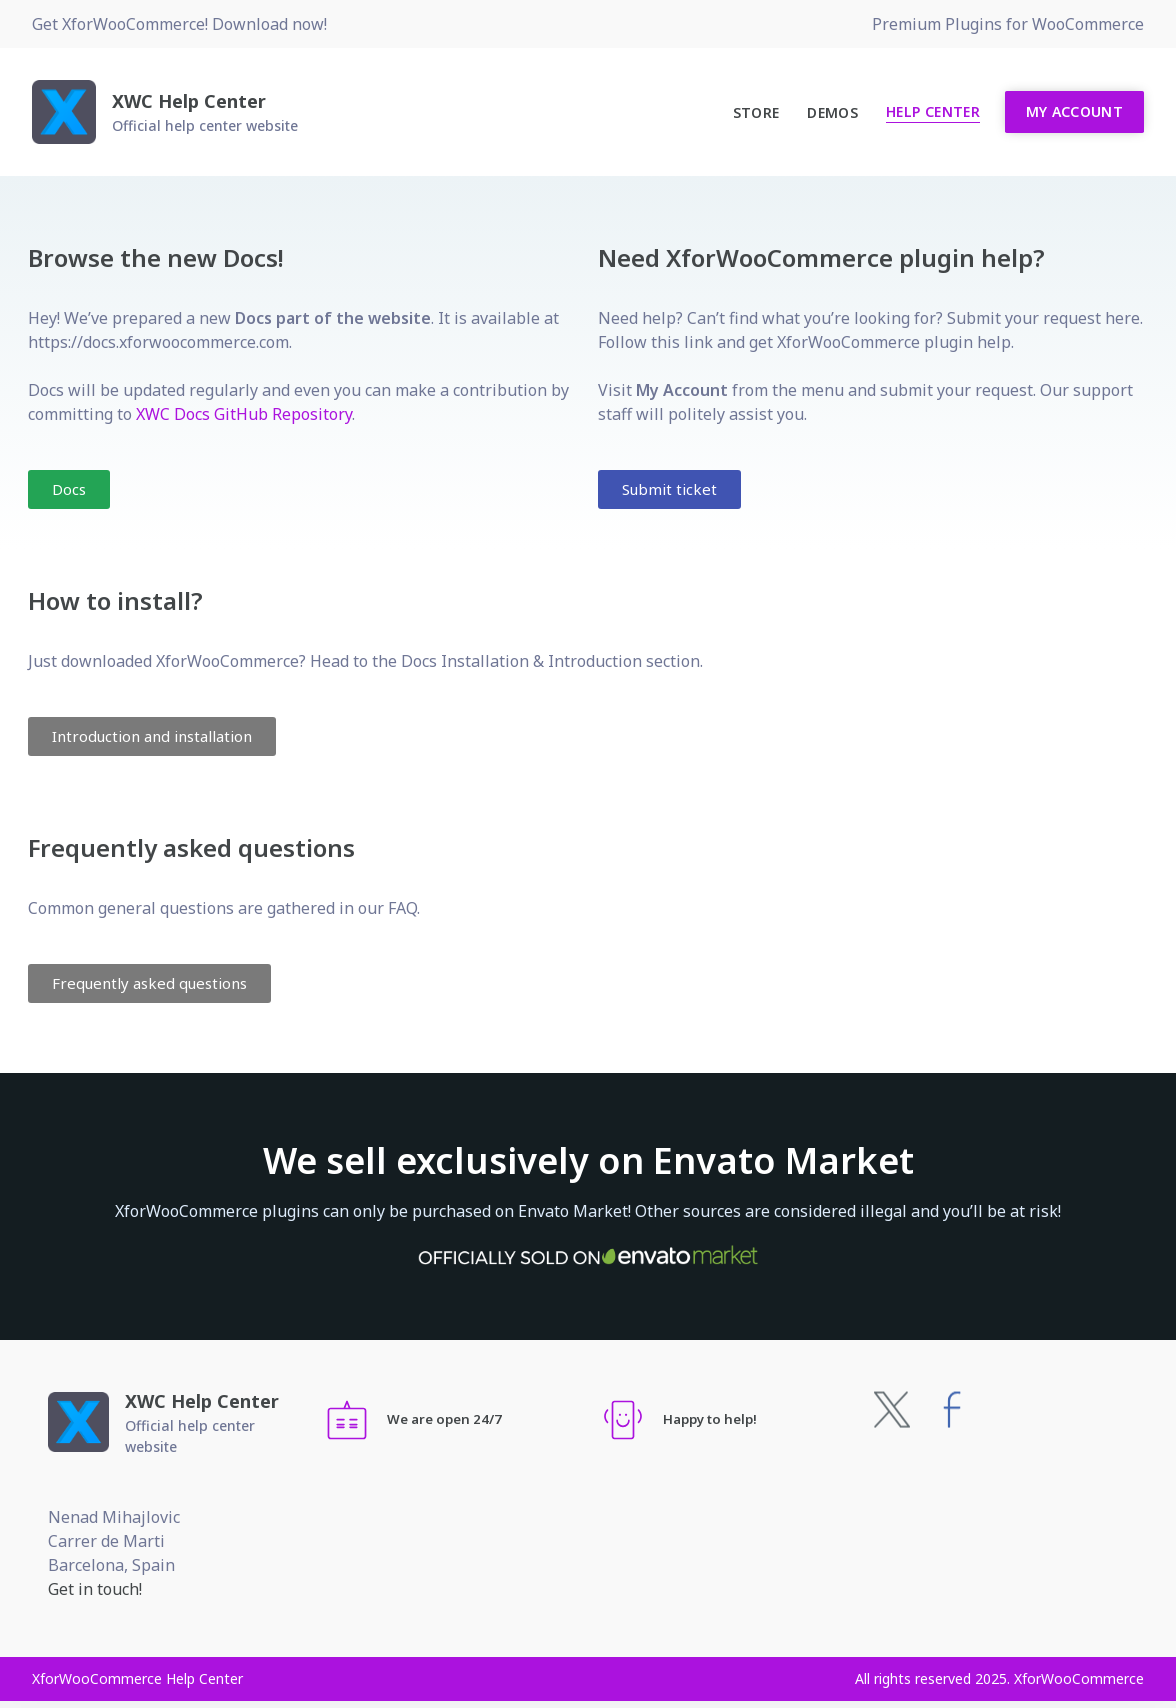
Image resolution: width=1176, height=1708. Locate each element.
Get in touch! (95, 1589)
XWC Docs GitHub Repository (244, 414)
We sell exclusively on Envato (588, 1160)
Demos (832, 112)
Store (756, 112)
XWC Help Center (189, 101)
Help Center (933, 111)
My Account (1075, 111)
